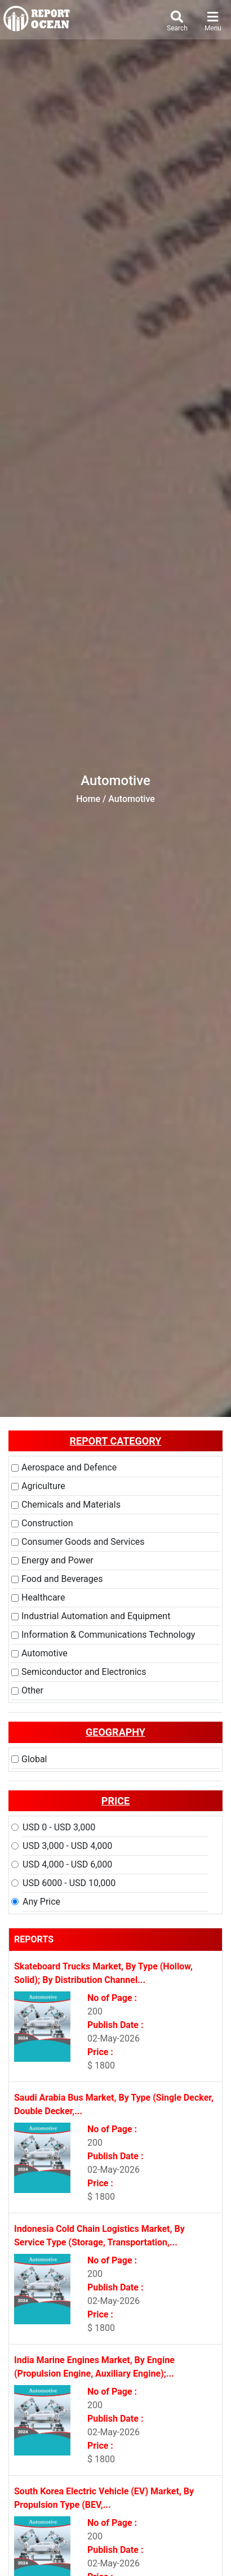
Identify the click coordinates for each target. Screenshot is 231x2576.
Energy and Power (57, 1560)
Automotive (44, 1653)
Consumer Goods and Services (83, 1541)
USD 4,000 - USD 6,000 (67, 1864)
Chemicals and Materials (71, 1504)
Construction (47, 1523)
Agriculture (43, 1486)
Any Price (41, 1901)
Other (32, 1690)
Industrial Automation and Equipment (95, 1616)
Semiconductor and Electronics (83, 1671)
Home (88, 799)
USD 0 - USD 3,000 (59, 1827)
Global (34, 1759)
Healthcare (43, 1597)
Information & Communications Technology (108, 1634)
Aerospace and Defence (69, 1467)
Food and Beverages (62, 1579)
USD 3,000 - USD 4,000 (67, 1845)
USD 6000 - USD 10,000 (69, 1883)
